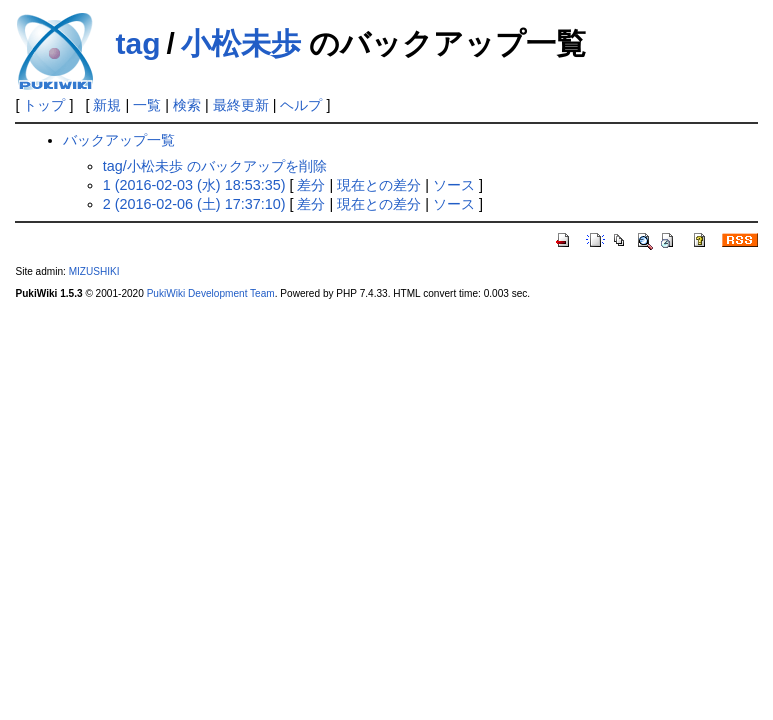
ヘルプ (301, 105)
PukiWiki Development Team (211, 293)
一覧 (147, 105)
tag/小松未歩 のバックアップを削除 (215, 166)
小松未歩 (241, 43)
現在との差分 (379, 185)
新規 (107, 105)
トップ (44, 105)
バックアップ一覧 (119, 140)
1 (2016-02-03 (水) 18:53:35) (194, 185)
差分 (311, 185)
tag (137, 43)
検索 (187, 105)
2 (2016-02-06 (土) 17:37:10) (194, 204)
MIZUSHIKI (94, 271)
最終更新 (241, 105)
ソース (454, 185)
